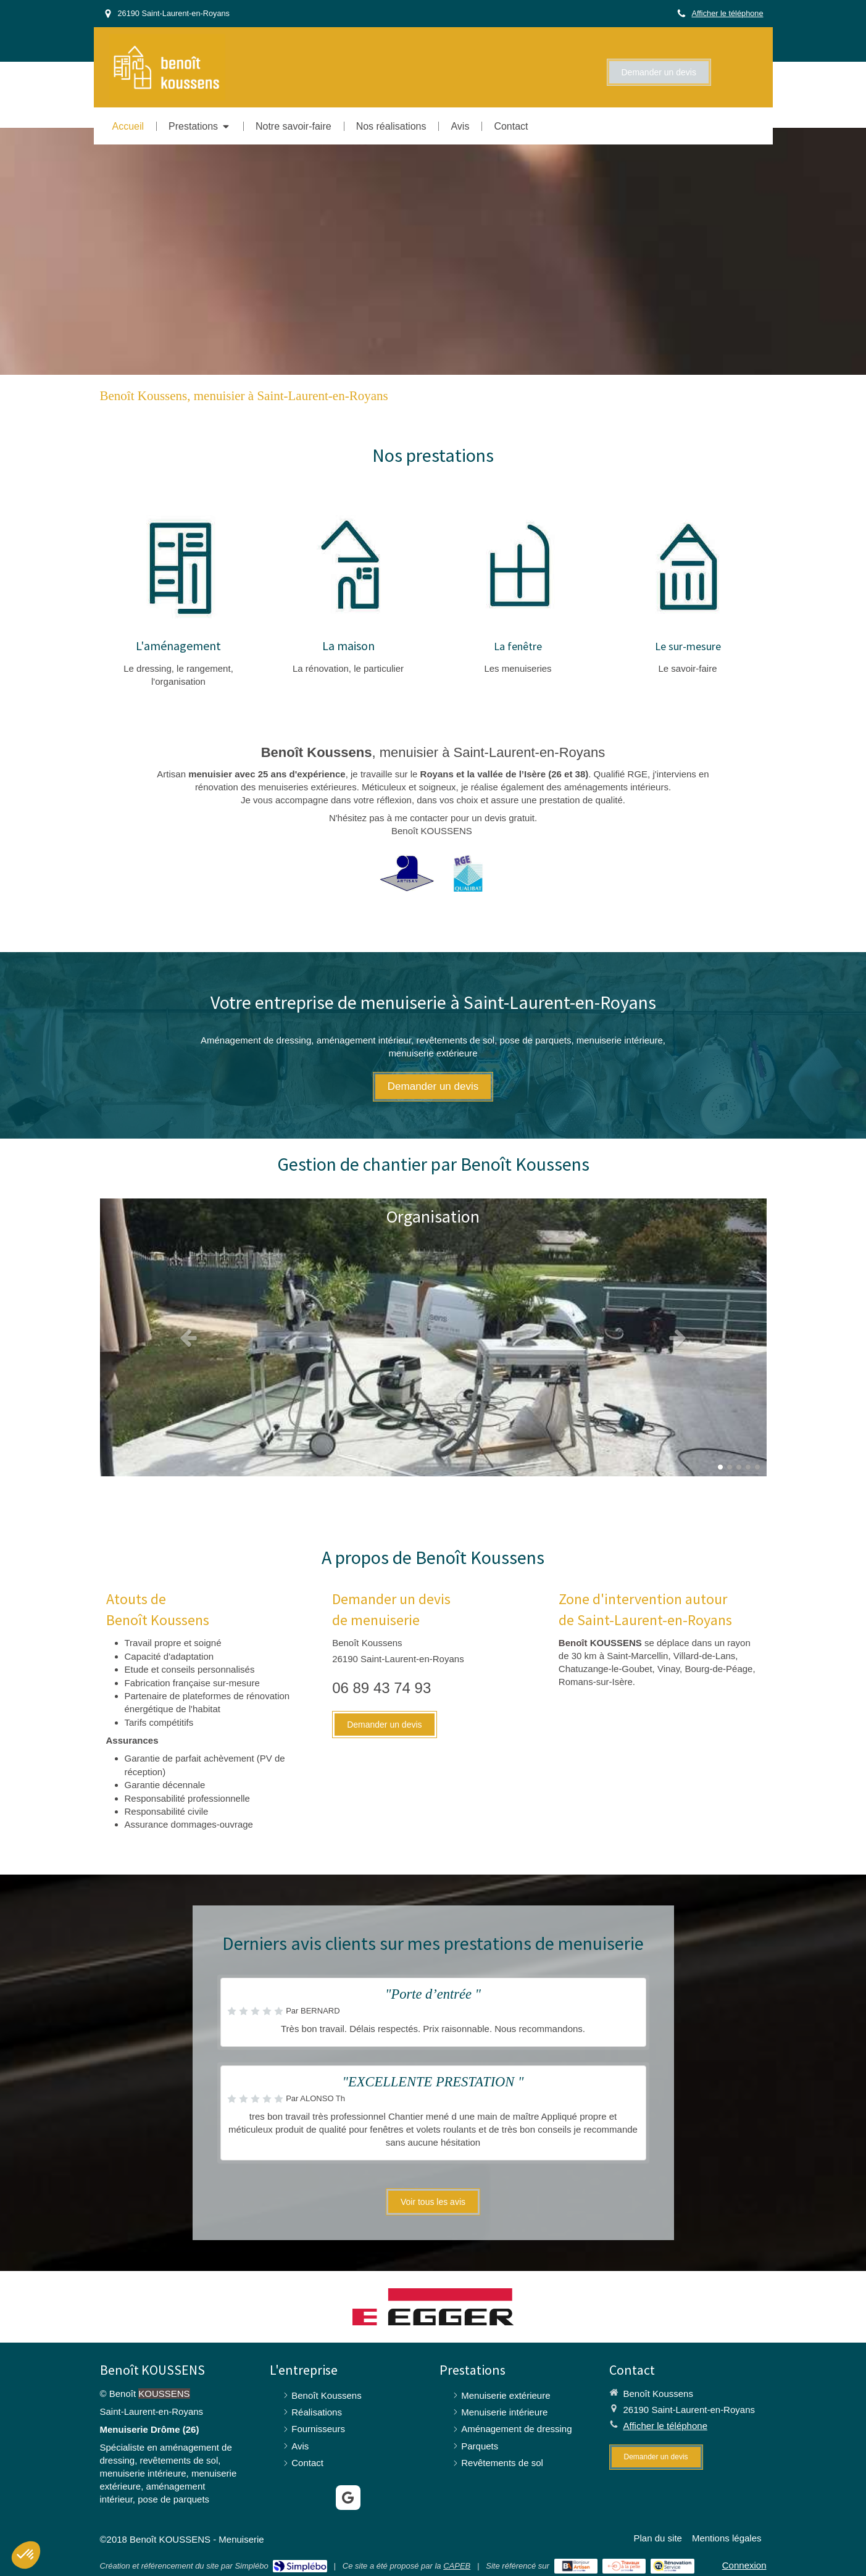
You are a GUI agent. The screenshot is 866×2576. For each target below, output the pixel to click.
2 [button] (730, 1467)
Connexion (744, 2565)
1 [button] (720, 1467)
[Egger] (433, 2306)
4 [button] (748, 1467)
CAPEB (456, 2565)
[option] (433, 1337)
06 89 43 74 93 (381, 1687)
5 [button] (757, 1467)
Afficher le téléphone (727, 13)
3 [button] (739, 1467)
